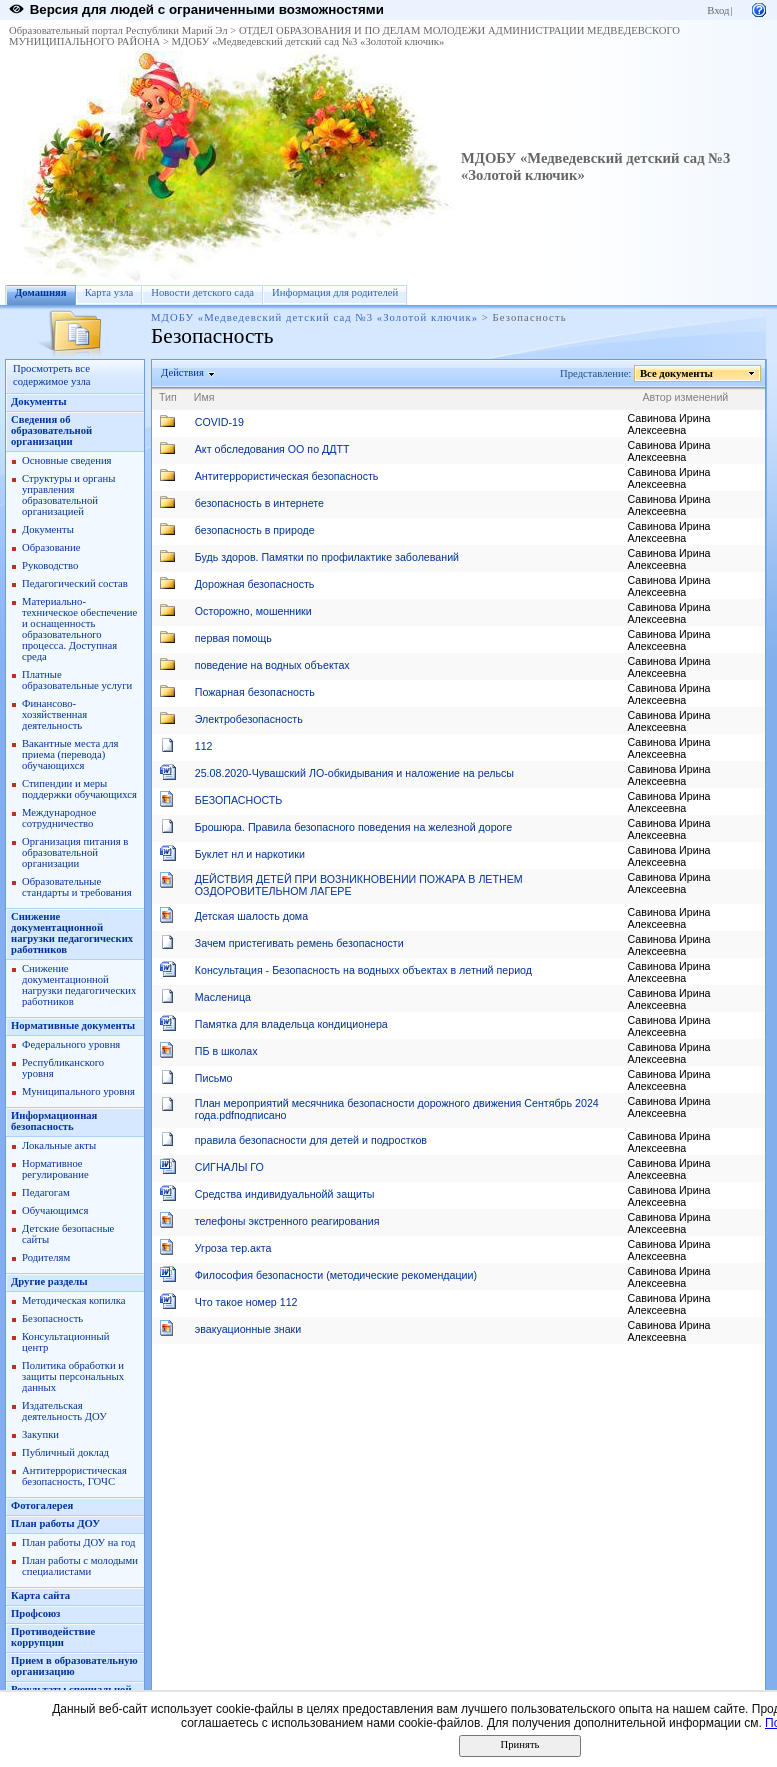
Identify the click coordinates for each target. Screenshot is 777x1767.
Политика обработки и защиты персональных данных (73, 1376)
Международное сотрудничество (59, 818)
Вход (718, 10)
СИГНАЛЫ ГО (229, 1167)
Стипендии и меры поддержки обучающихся (79, 789)
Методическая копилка (74, 1300)
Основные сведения (67, 460)
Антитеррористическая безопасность (287, 476)
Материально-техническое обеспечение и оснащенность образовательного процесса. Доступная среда (79, 629)
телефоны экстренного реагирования (287, 1221)
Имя (204, 397)
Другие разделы (49, 1281)
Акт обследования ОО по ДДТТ (272, 449)
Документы (39, 401)
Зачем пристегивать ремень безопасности (299, 943)
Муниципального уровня (78, 1091)
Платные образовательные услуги (77, 680)
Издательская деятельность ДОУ (64, 1411)
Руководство (50, 565)
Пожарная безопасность (255, 692)
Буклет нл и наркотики (250, 854)
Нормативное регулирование (55, 1169)
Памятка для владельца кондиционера (291, 1024)
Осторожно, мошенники (253, 611)
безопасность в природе (255, 530)
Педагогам (46, 1192)
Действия (183, 372)
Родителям (46, 1257)
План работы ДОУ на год (78, 1542)
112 (204, 746)
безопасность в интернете (259, 503)
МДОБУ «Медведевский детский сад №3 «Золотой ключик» (308, 41)
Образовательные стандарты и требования (77, 887)
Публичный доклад (65, 1452)
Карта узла (109, 292)
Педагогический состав (75, 583)
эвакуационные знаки (248, 1329)
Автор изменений (686, 397)
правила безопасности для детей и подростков (311, 1140)
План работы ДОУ (55, 1523)
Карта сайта (40, 1595)
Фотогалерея (42, 1505)
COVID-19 (219, 422)
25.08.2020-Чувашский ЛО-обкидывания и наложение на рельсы (354, 773)
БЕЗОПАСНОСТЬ (239, 800)
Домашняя (41, 292)
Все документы (677, 373)
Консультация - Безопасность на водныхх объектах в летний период (363, 970)
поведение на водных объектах (272, 665)
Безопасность (52, 1318)
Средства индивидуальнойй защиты (285, 1194)
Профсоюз (35, 1613)
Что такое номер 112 (246, 1302)
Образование (51, 547)
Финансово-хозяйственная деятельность (54, 714)
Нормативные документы (73, 1025)
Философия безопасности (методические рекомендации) (336, 1275)
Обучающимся (55, 1210)
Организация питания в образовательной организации (75, 852)
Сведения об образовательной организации (51, 430)
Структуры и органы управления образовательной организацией (68, 495)
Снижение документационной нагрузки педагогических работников (72, 933)
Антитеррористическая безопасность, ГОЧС (74, 1476)
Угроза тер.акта (233, 1248)
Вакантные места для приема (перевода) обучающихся (70, 754)
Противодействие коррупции (53, 1637)
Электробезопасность (249, 719)
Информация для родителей (335, 292)
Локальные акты (59, 1145)
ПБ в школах (226, 1051)
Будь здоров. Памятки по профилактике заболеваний (327, 557)
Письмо (214, 1078)
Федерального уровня (71, 1044)
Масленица (223, 997)
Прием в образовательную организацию (74, 1666)
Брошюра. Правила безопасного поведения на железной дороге (353, 827)
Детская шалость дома (251, 916)
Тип (168, 397)
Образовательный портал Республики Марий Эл (118, 30)
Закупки (40, 1434)
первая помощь (233, 638)
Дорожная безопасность (255, 584)
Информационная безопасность (54, 1121)
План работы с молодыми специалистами (80, 1566)
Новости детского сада (202, 292)
